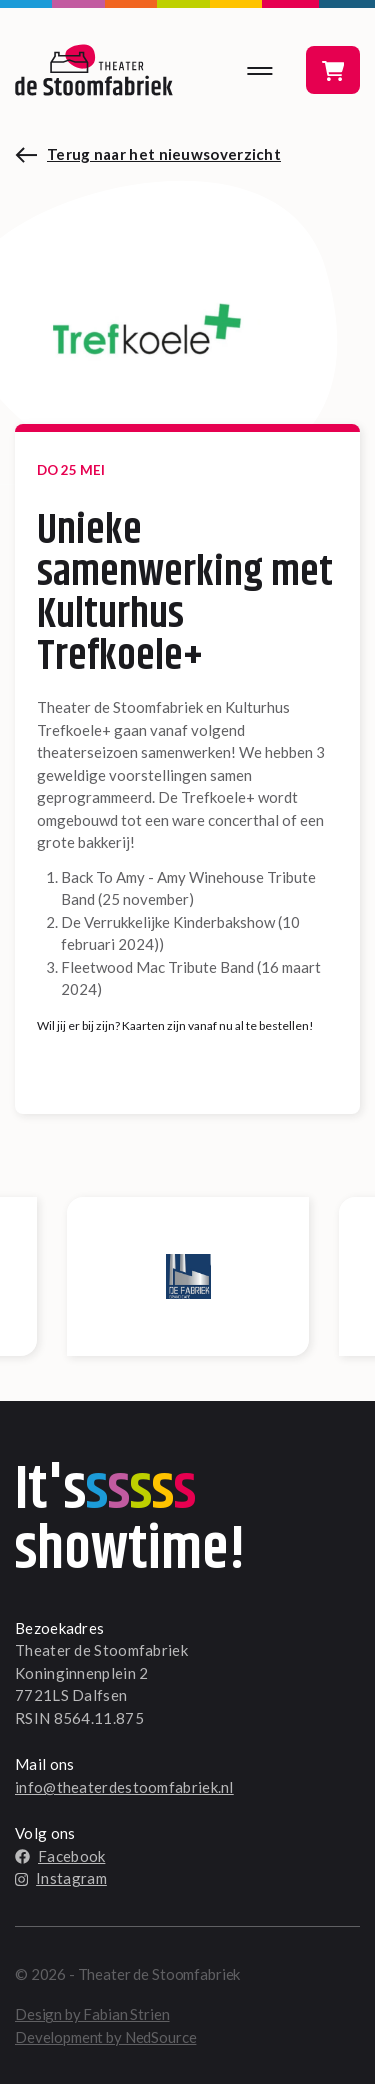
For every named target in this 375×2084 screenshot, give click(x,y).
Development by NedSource (105, 2037)
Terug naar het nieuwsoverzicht (164, 154)
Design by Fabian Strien (92, 2014)
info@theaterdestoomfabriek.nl (124, 1787)
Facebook (60, 1856)
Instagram (61, 1878)
